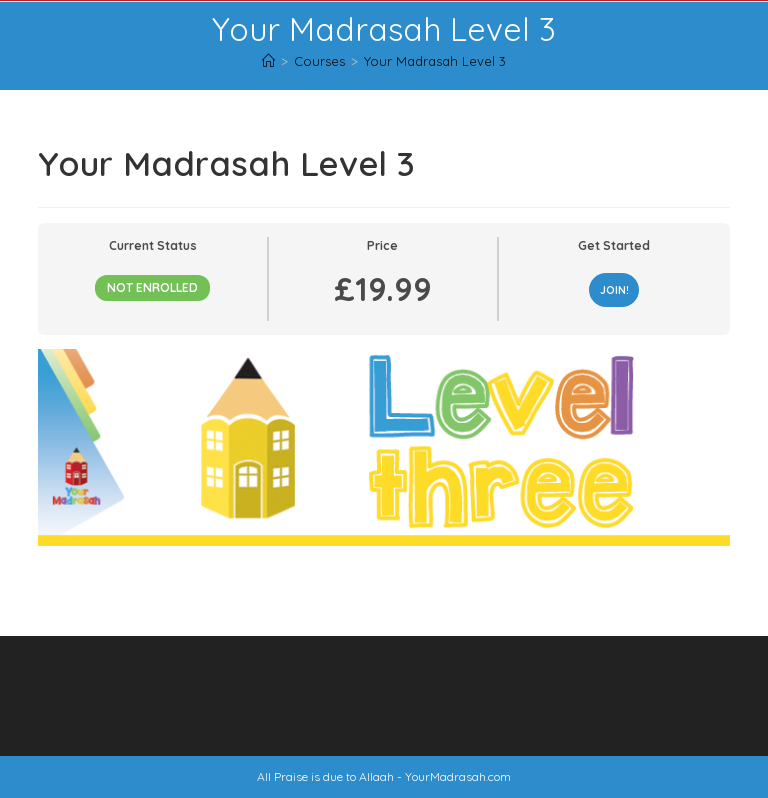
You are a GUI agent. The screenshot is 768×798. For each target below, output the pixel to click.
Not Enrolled (152, 287)
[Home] (268, 61)
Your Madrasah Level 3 (435, 61)
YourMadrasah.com (458, 776)
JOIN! (614, 290)
